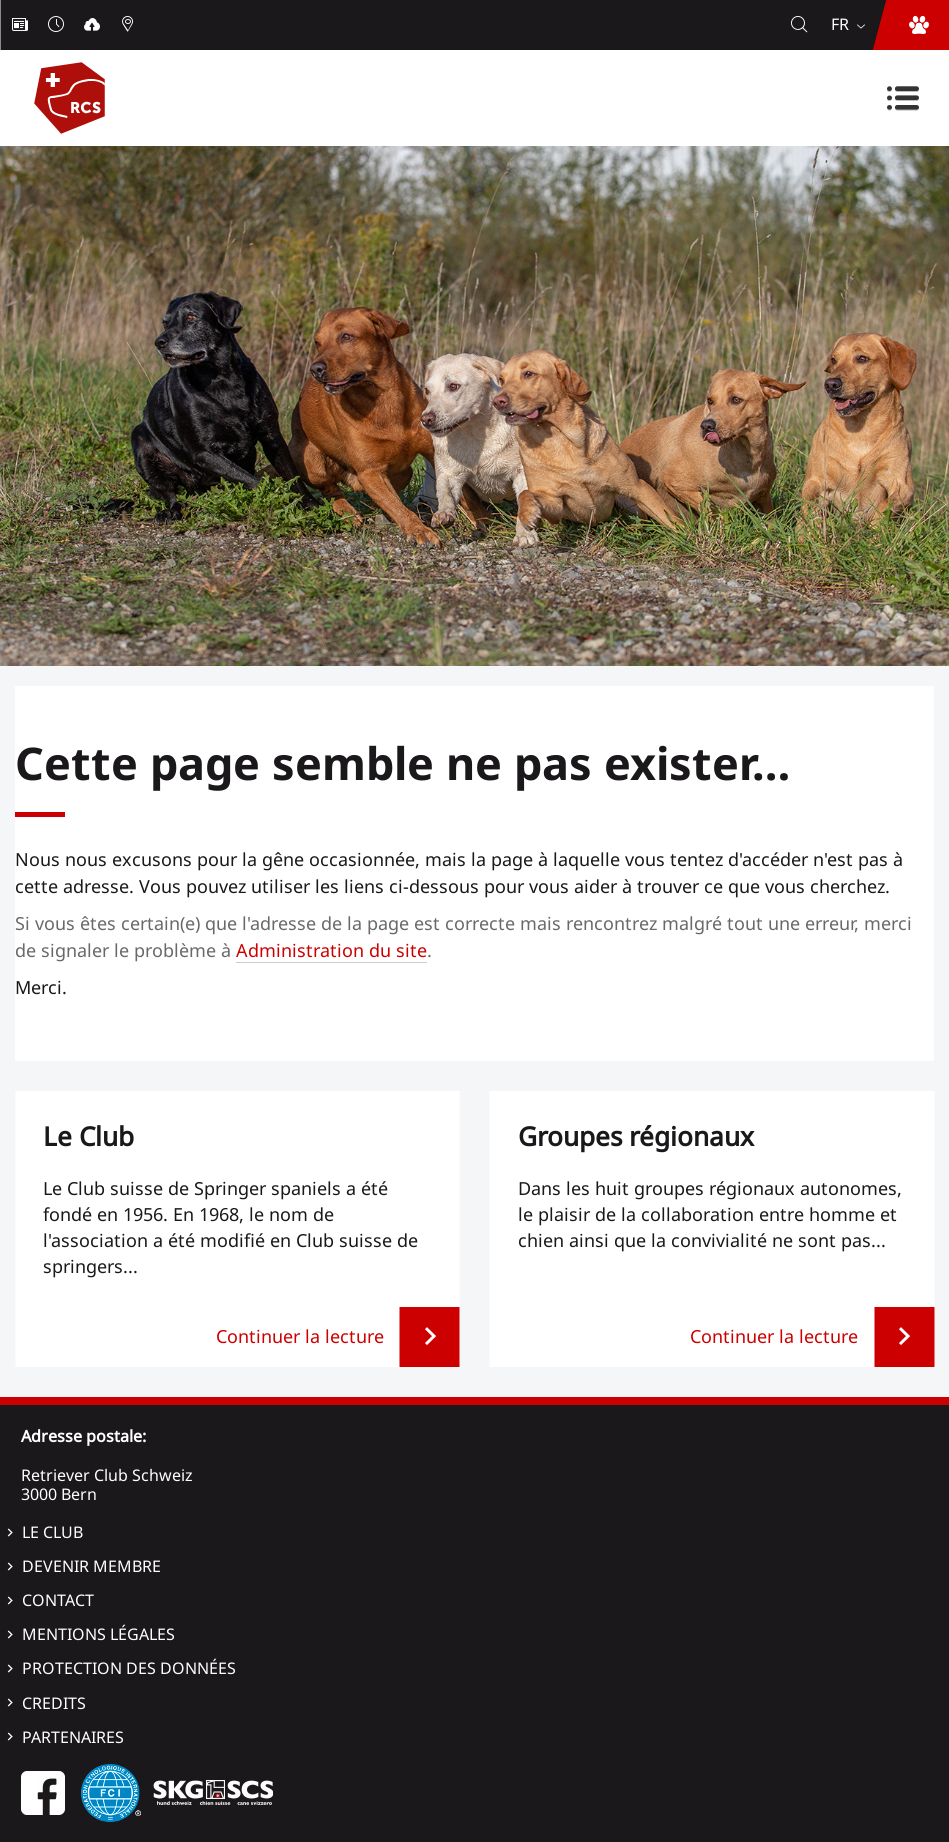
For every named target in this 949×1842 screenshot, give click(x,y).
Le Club (52, 1532)
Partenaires (73, 1737)
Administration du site (331, 950)
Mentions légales (98, 1634)
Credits (54, 1703)
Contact (58, 1600)
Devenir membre (91, 1566)
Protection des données (129, 1668)
